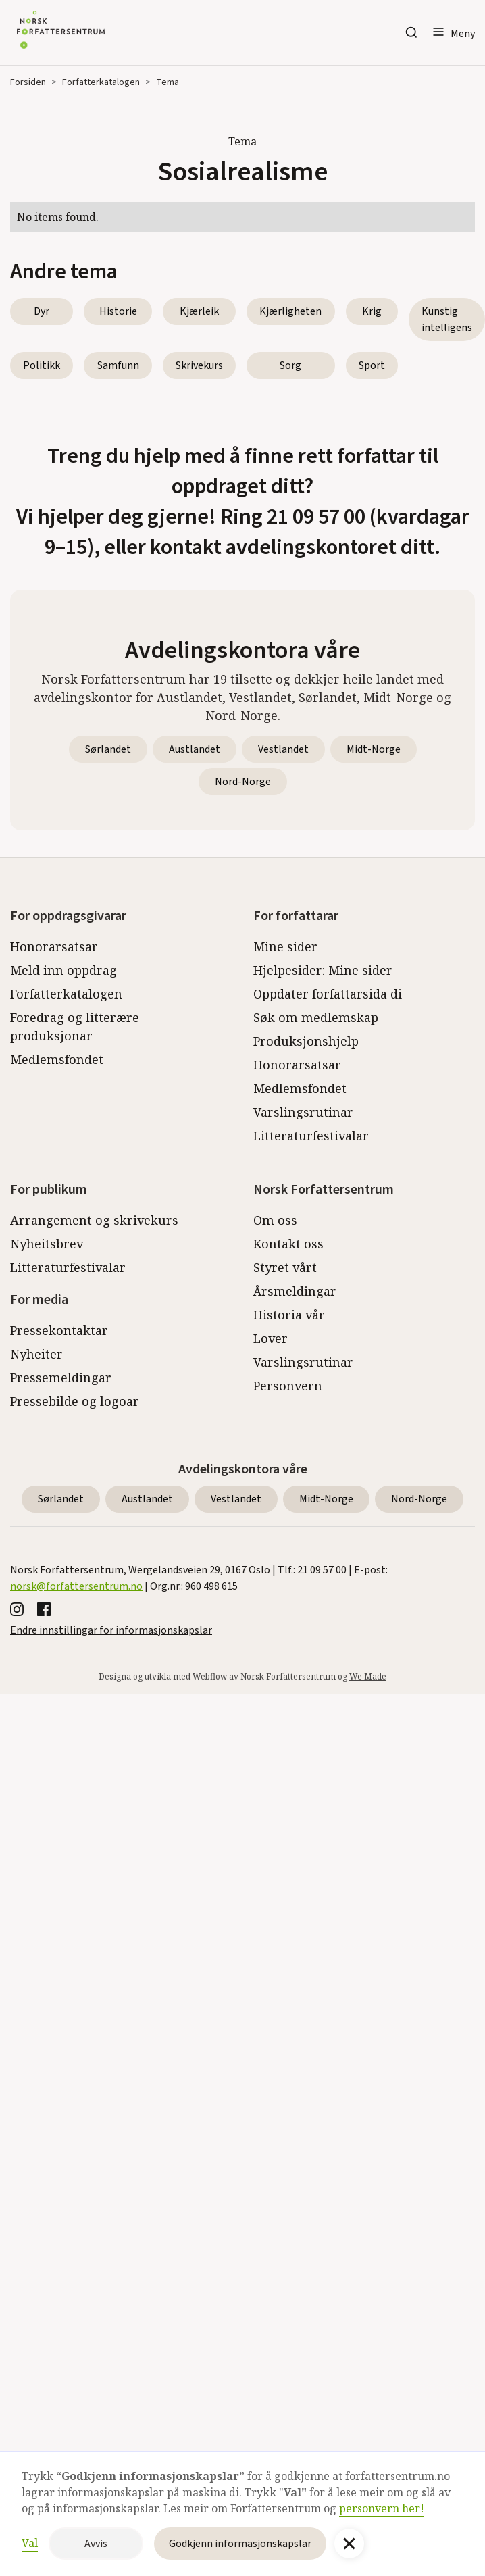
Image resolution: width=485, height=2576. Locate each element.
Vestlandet (283, 749)
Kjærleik (199, 311)
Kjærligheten (290, 311)
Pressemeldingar (60, 1377)
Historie (118, 311)
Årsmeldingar (294, 1291)
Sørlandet (108, 749)
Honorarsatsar (54, 946)
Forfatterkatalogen (101, 82)
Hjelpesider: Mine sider (322, 970)
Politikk (41, 365)
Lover (270, 1338)
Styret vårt (285, 1267)
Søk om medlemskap (315, 1017)
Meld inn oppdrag (63, 970)
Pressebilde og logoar (74, 1401)
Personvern (287, 1386)
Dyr (41, 311)
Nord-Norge (243, 781)
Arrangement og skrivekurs (94, 1220)
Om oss (275, 1220)
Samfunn (118, 365)
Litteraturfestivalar (311, 1136)
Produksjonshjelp (306, 1041)
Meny (463, 33)
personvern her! (381, 2508)
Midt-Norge (374, 749)
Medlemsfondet (56, 1059)
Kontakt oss (288, 1244)
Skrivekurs (199, 365)
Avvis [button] (95, 2543)
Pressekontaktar (59, 1330)
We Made (367, 1676)
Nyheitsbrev (46, 1244)
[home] (57, 32)
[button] (453, 32)
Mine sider (285, 946)
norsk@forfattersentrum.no (76, 1586)
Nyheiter (36, 1354)
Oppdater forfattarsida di (327, 994)
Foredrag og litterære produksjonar (74, 1026)
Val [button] (30, 2542)
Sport (372, 365)
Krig (372, 311)
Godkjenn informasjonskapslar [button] (240, 2543)
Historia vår (289, 1315)
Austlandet (194, 749)
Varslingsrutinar (303, 1112)
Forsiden (28, 82)
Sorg (290, 365)
